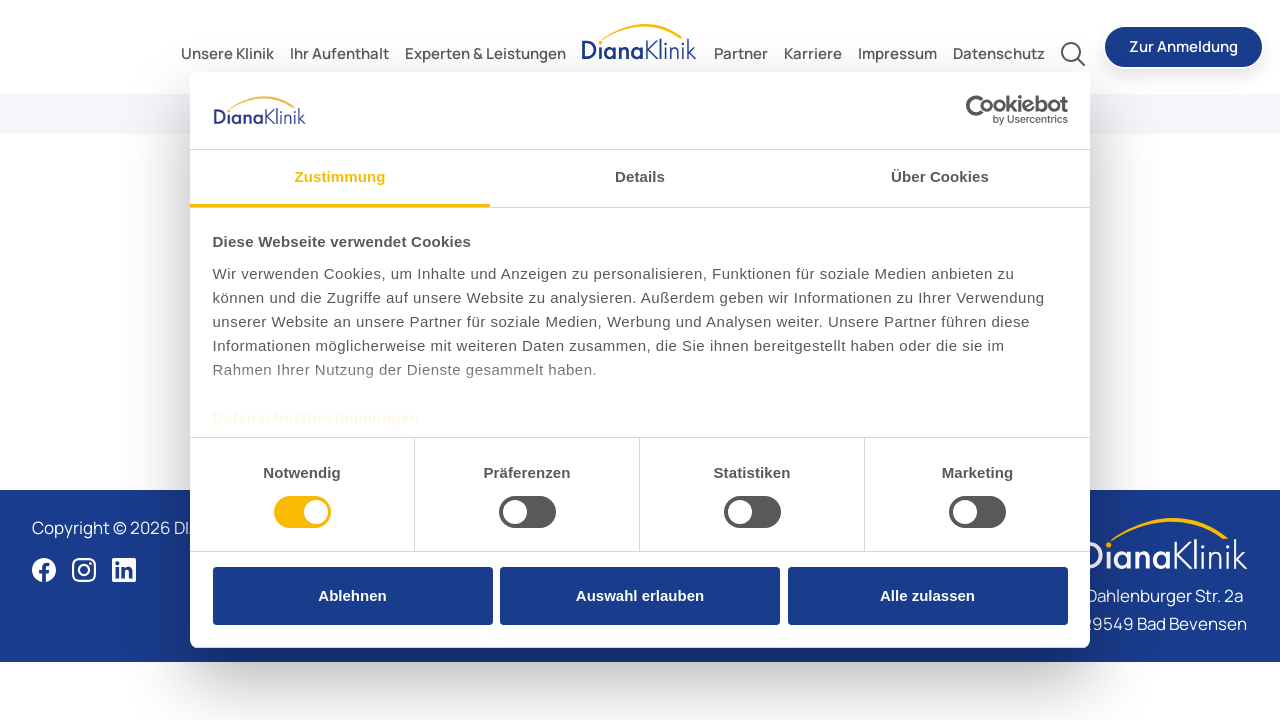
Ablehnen (352, 595)
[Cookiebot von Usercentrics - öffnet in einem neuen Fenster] (980, 110)
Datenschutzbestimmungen (316, 417)
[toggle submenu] (227, 54)
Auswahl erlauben (640, 595)
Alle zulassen (927, 595)
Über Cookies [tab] (940, 176)
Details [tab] (640, 176)
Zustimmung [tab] (340, 176)
